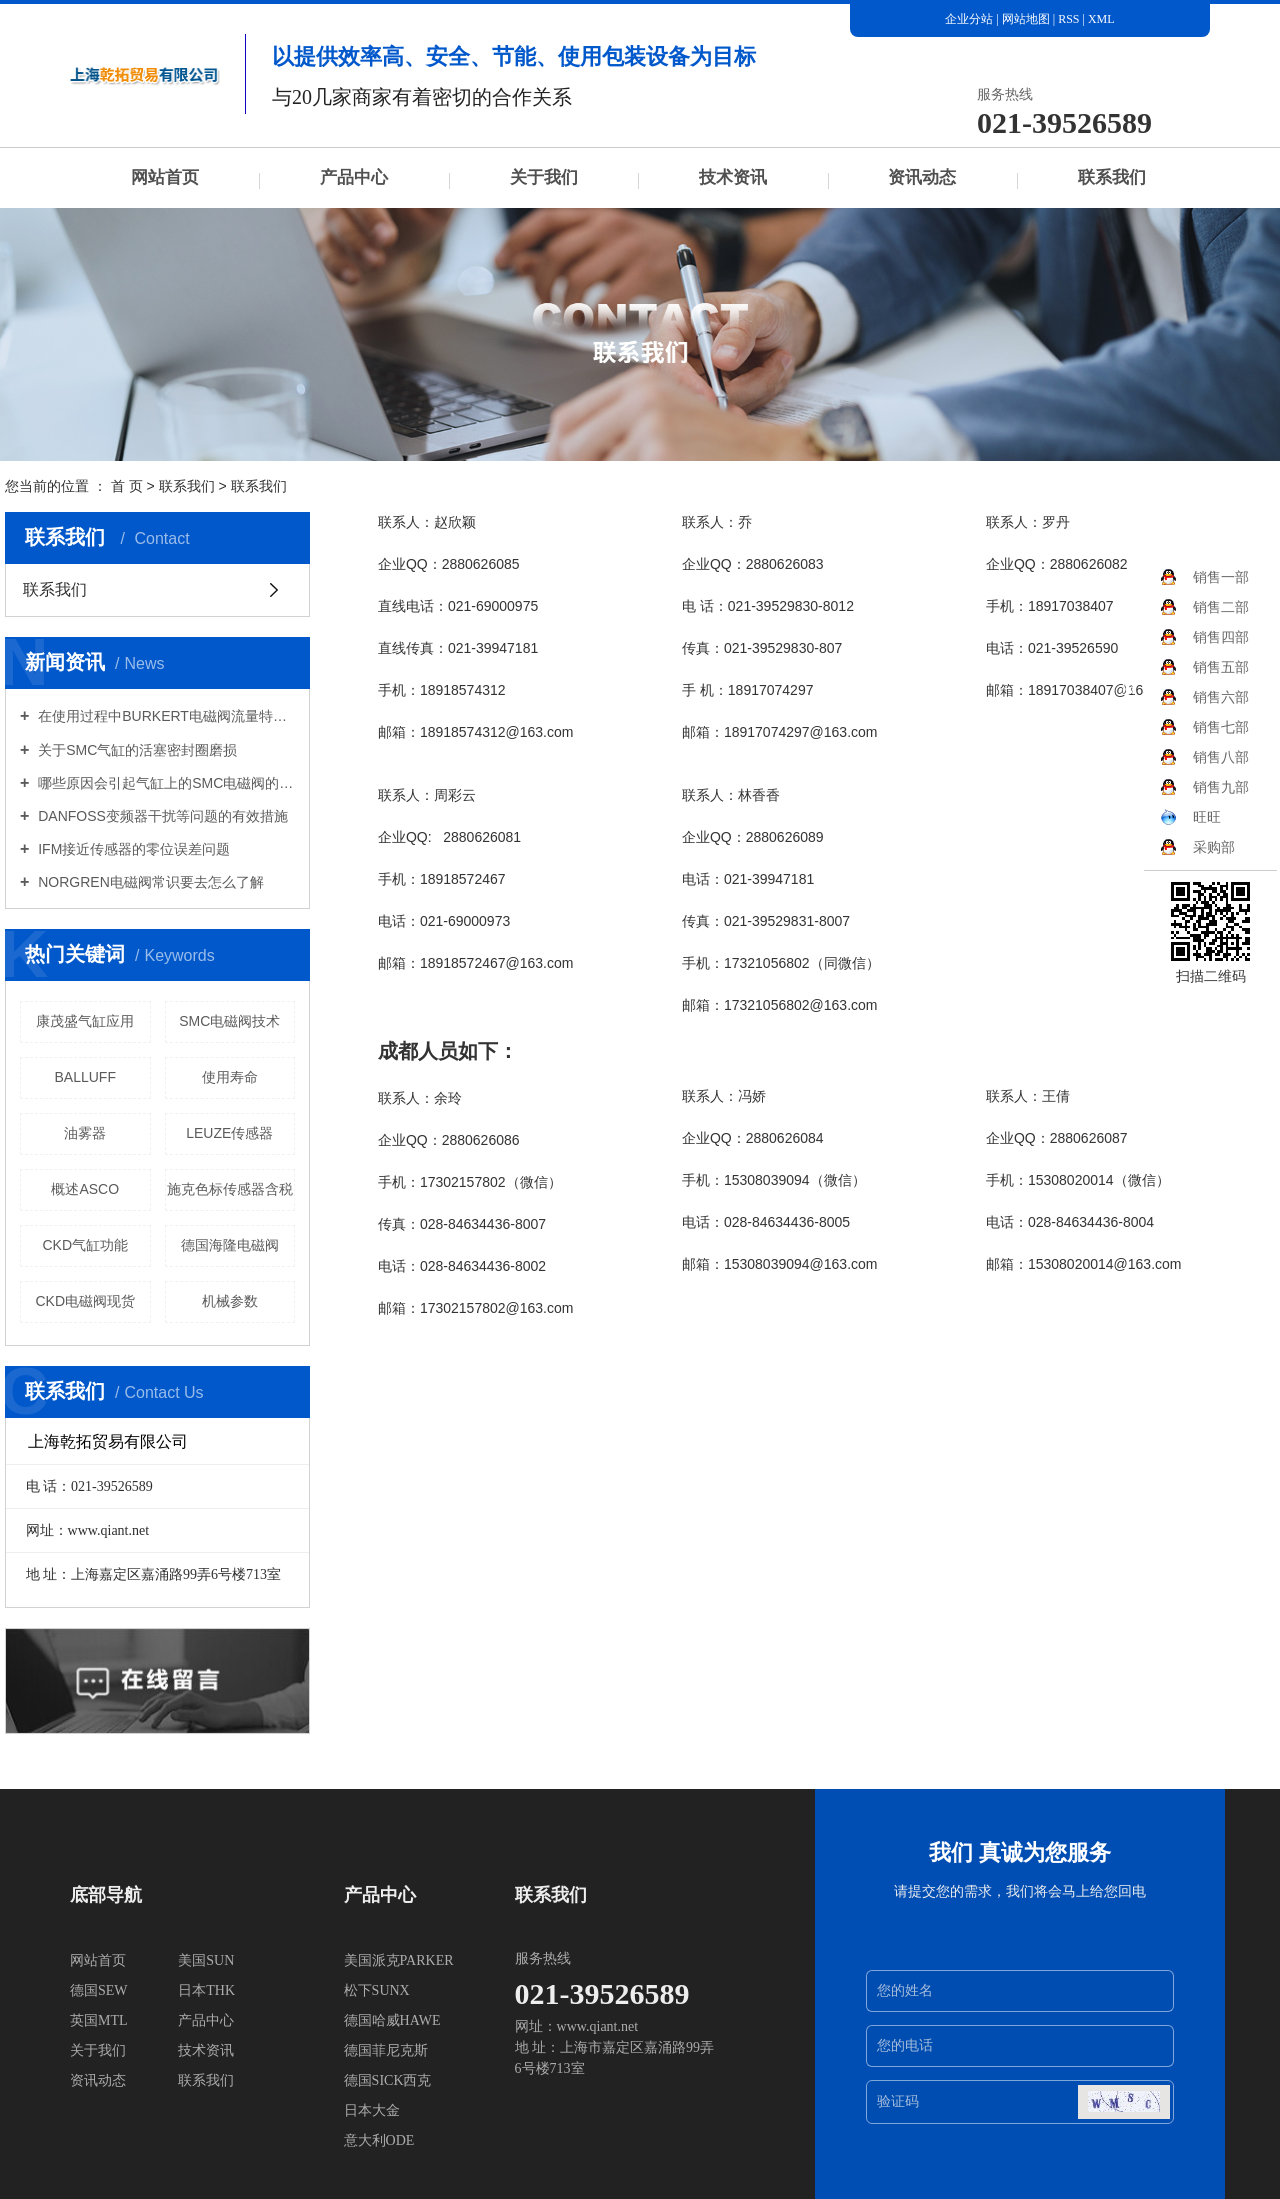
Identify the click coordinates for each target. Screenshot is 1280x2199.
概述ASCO (85, 1189)
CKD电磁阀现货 (85, 1301)
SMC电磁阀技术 (229, 1021)
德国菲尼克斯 (386, 2050)
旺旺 (1190, 817)
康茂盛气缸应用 (85, 1021)
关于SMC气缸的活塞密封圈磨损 (135, 750)
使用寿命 (230, 1077)
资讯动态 (922, 177)
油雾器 (85, 1133)
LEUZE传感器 (229, 1133)
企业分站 (969, 19)
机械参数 (230, 1301)
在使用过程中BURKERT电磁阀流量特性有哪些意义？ (164, 716)
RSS (1068, 19)
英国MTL (99, 2020)
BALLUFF (85, 1077)
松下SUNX (377, 1990)
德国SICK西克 (388, 2080)
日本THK (206, 1990)
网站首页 (165, 177)
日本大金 (372, 2110)
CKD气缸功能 (85, 1245)
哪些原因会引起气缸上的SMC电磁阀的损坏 (164, 783)
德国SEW (99, 1990)
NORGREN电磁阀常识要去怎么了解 (148, 882)
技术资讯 (733, 177)
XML (1101, 19)
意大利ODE (379, 2140)
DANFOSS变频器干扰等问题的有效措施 (161, 816)
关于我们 (544, 177)
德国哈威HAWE (392, 2020)
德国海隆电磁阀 (230, 1245)
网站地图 (1027, 19)
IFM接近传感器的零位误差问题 (132, 849)
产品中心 (354, 177)
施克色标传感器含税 (230, 1189)
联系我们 (1112, 177)
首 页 (127, 486)
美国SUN (206, 1960)
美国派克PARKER (399, 1960)
